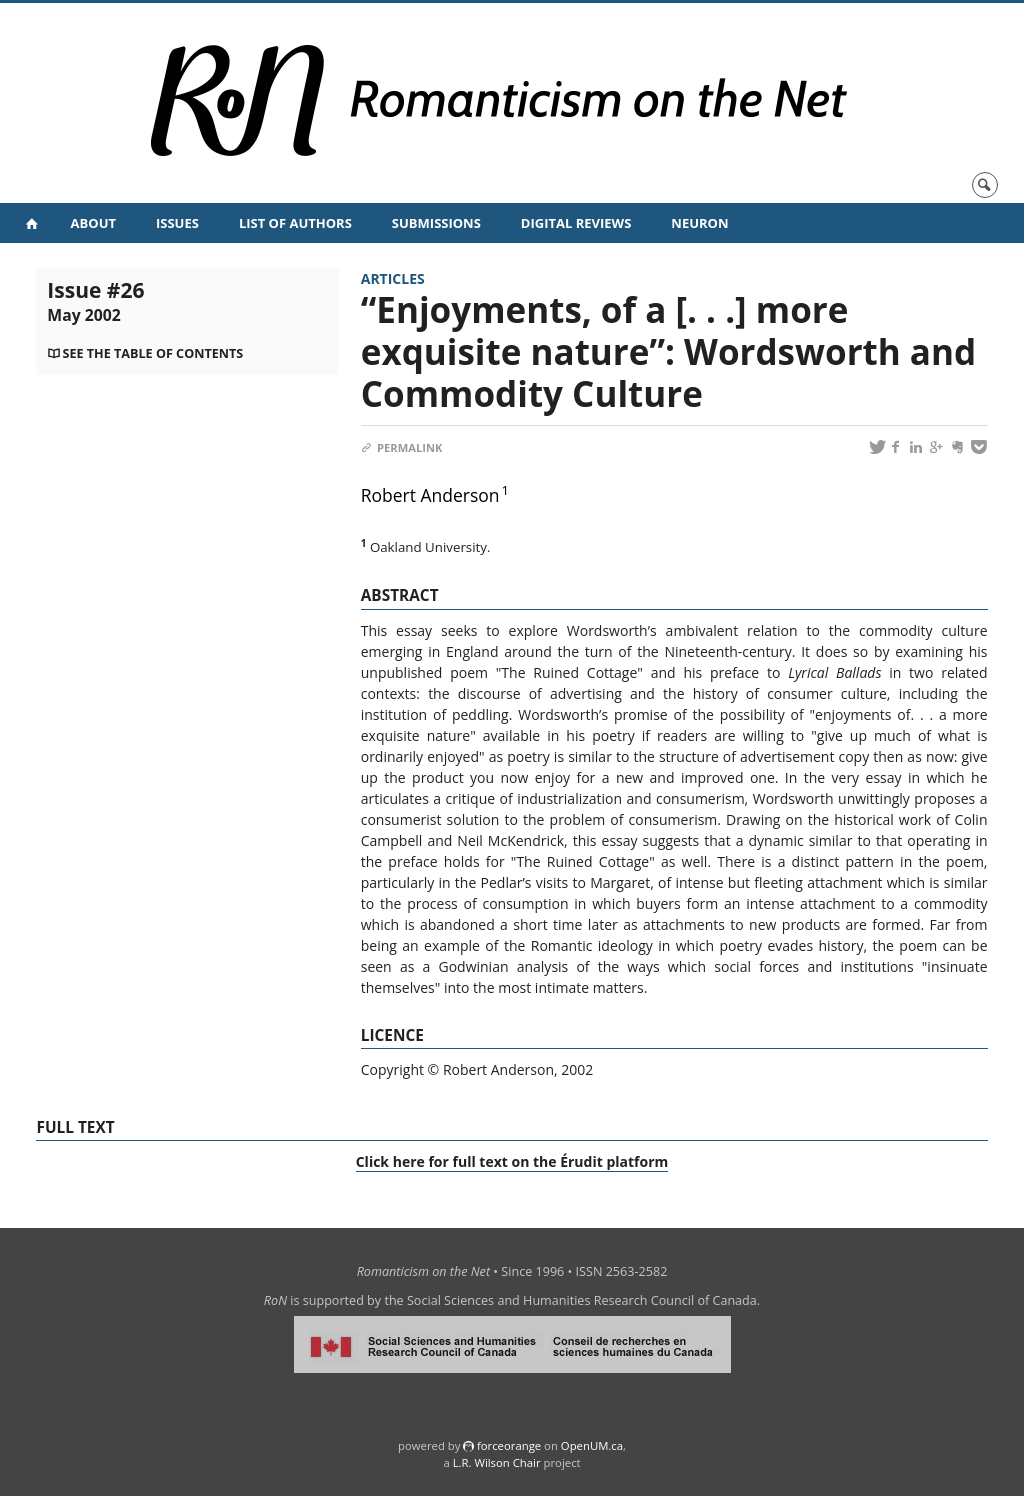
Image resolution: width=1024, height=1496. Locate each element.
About (93, 223)
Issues (177, 223)
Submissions (436, 223)
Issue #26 (95, 301)
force (509, 1445)
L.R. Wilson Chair (497, 1462)
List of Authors (295, 223)
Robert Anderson (430, 495)
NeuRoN (699, 223)
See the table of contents (152, 353)
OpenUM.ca (592, 1445)
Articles (393, 278)
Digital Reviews (576, 223)
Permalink (402, 447)
